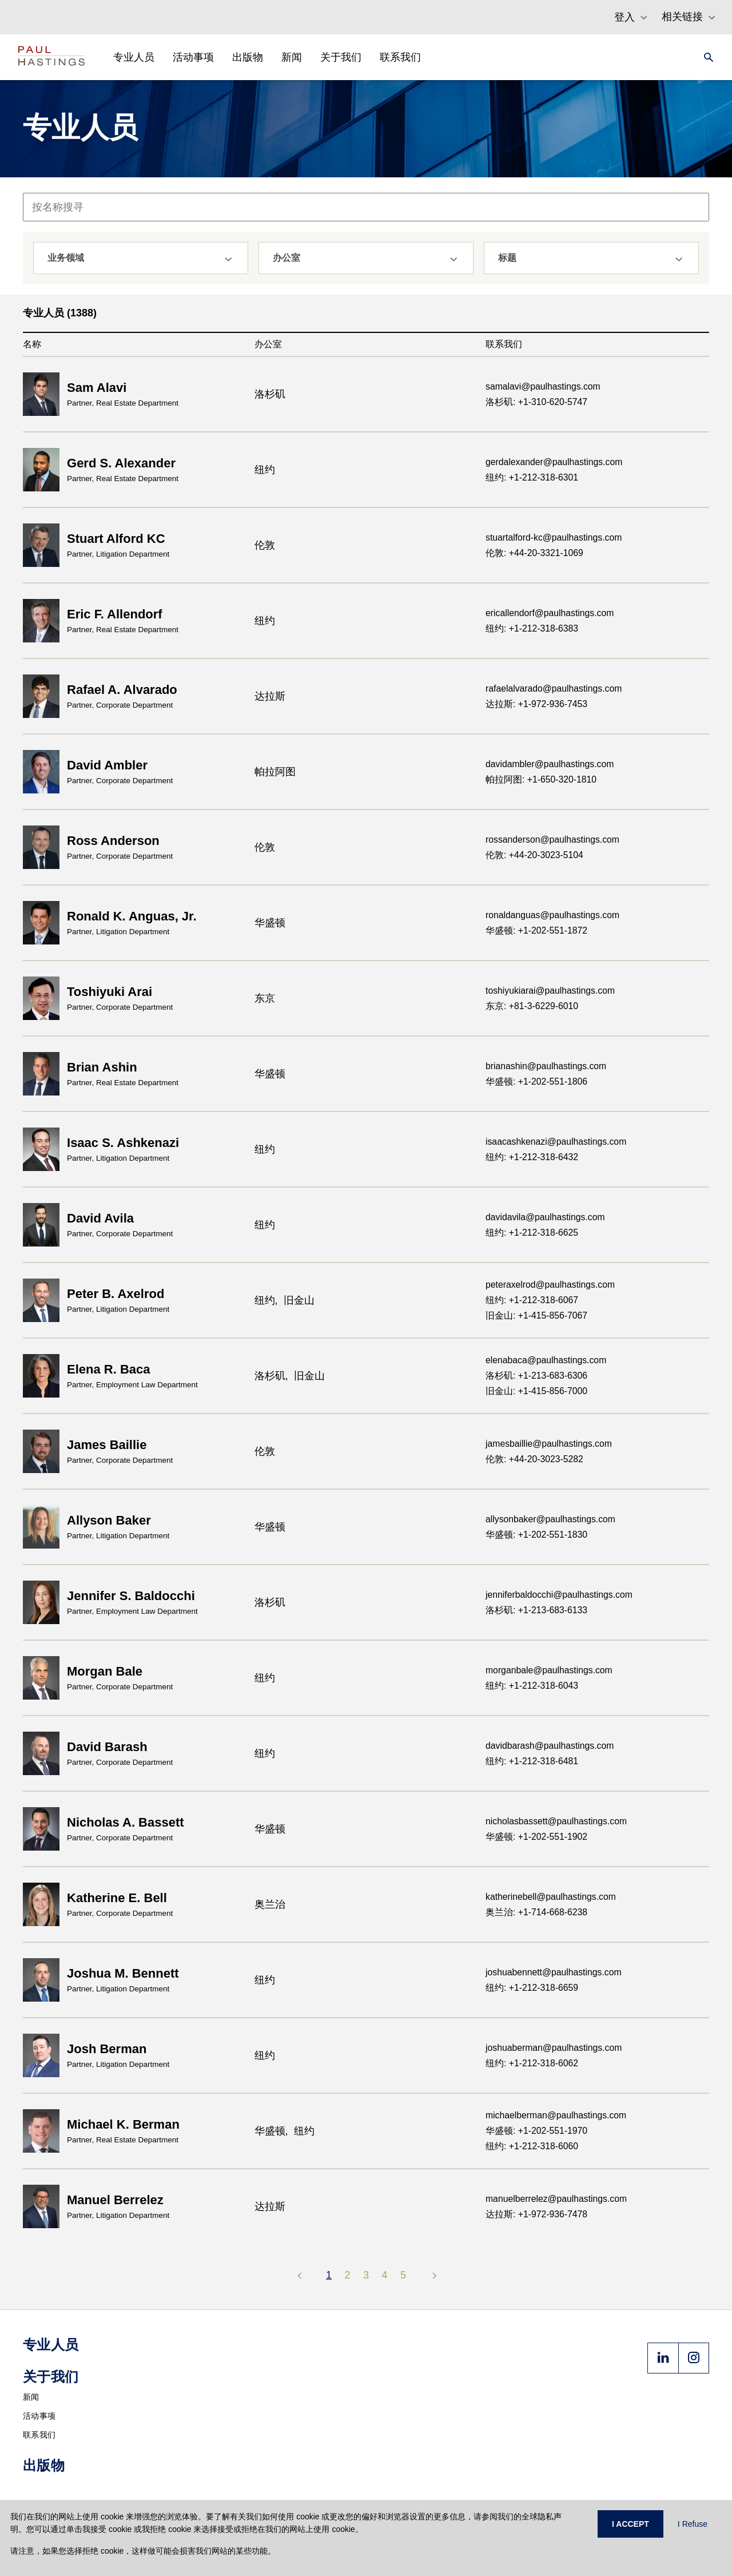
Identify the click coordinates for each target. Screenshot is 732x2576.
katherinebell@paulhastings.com (551, 1897)
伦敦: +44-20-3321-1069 (534, 553)
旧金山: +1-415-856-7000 (536, 1391)
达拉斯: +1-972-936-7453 (536, 704)
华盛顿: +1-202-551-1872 (536, 930)
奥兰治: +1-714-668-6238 (536, 1912)
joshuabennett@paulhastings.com (554, 1972)
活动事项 (39, 2415)
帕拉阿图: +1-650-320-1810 (541, 779)
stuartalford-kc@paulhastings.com (554, 537)
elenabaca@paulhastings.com (546, 1360)
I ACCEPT (630, 2524)
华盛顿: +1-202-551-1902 (536, 1836)
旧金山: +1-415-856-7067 (536, 1315)
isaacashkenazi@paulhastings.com (556, 1141)
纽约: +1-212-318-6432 (532, 1157)
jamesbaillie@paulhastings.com (549, 1443)
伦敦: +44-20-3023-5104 (534, 855)
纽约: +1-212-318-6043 (532, 1685)
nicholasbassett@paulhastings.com (556, 1821)
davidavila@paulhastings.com (545, 1217)
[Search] (705, 57)
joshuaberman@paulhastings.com (554, 2048)
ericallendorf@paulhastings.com (550, 613)
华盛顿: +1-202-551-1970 (536, 2131)
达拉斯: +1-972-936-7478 (536, 2214)
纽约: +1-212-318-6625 (532, 1232)
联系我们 (39, 2434)
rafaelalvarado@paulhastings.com (554, 688)
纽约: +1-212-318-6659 (532, 1987)
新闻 (31, 2397)
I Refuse (692, 2524)
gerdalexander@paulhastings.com (554, 462)
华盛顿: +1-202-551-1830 (536, 1534)
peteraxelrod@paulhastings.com (550, 1284)
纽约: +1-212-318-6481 (532, 1761)
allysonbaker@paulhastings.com (550, 1519)
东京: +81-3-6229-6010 (532, 1006)
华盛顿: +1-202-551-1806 (536, 1081)
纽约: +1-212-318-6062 (532, 2063)
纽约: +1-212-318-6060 (532, 2146)
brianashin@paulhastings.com (546, 1066)
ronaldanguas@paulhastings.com (552, 915)
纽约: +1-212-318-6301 (532, 477)
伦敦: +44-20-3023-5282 (534, 1459)
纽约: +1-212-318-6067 (532, 1300)
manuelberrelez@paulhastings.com (556, 2199)
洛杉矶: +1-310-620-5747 (536, 402)
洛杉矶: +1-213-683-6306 (536, 1375)
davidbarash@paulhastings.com (550, 1746)
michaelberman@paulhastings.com (556, 2115)
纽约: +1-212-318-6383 (532, 628)
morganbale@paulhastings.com (549, 1670)
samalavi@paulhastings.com (543, 386)
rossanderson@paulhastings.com (552, 839)
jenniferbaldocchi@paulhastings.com (559, 1594)
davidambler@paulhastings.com (550, 764)
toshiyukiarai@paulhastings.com (550, 990)
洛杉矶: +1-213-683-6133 (536, 1610)
